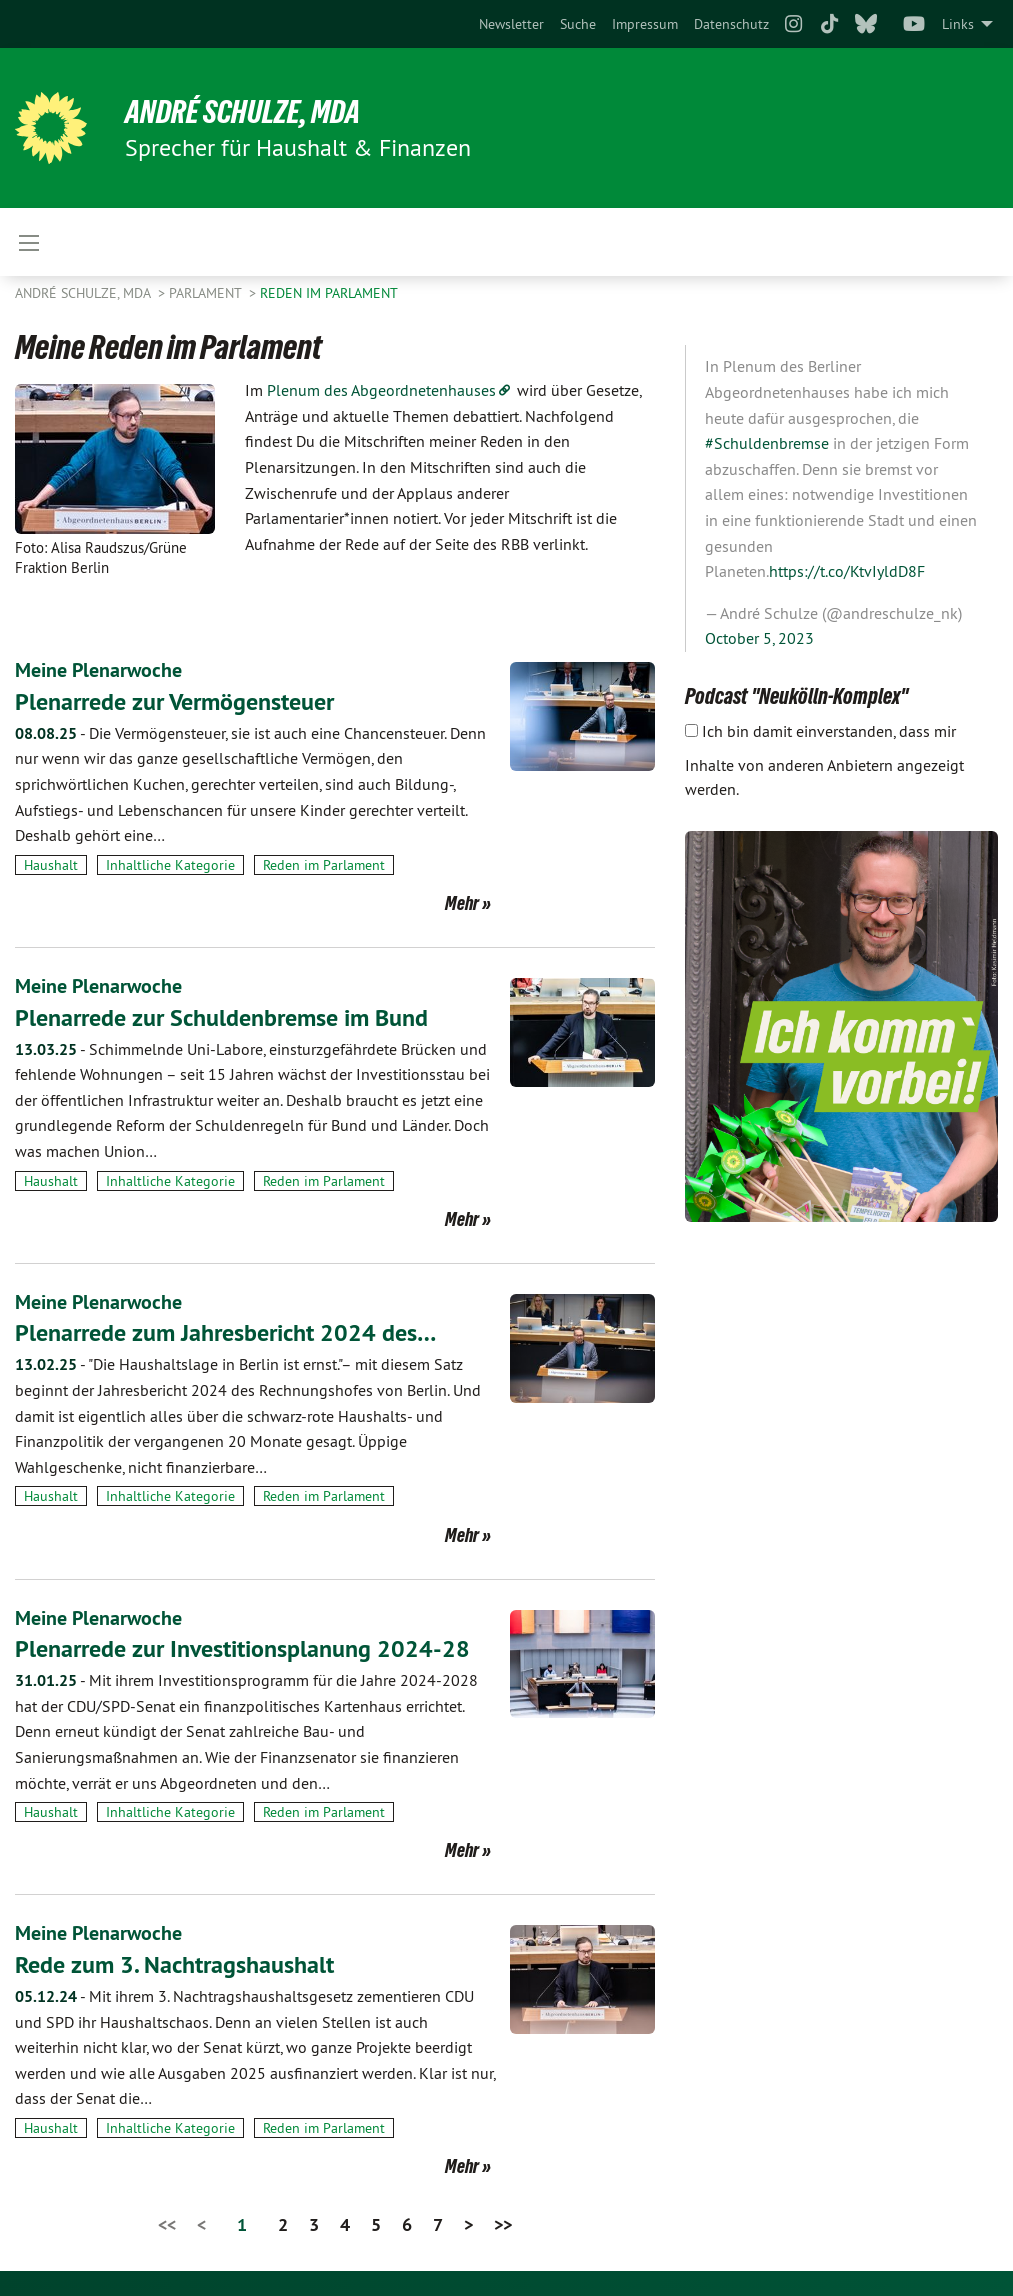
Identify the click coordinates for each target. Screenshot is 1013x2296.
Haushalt (51, 864)
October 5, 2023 (759, 638)
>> (503, 2219)
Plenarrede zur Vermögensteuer (174, 700)
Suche (578, 24)
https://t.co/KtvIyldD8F (847, 571)
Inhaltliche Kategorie (170, 864)
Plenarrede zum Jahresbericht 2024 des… (225, 1330)
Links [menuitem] (958, 24)
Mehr (462, 902)
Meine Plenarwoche (98, 670)
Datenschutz (731, 24)
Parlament (207, 293)
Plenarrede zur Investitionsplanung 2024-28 (242, 1644)
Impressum (645, 24)
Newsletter (511, 24)
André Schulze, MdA (244, 112)
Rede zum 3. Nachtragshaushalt (174, 1959)
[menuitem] (511, 24)
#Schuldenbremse (767, 443)
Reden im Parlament (329, 293)
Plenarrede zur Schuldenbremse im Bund (221, 1015)
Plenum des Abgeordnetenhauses (381, 390)
